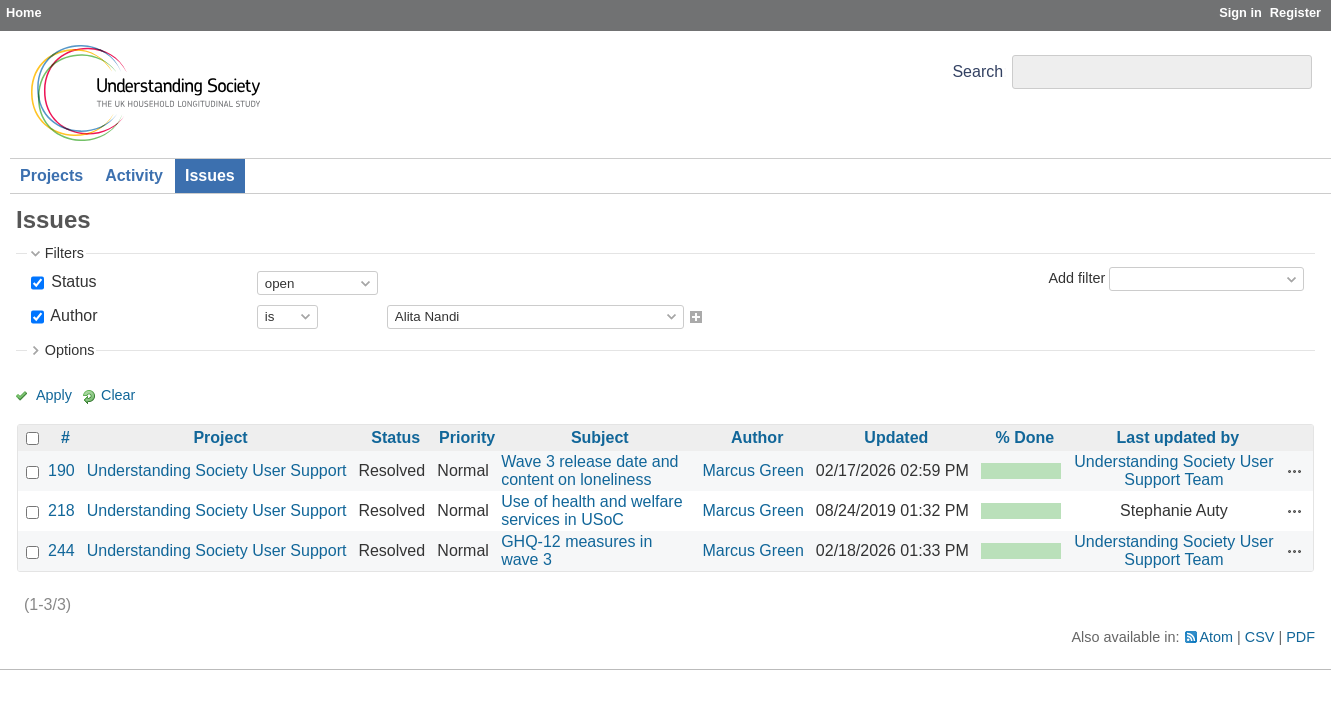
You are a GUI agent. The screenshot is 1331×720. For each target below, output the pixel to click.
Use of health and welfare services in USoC (591, 510)
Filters (64, 253)
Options (70, 350)
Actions (1295, 471)
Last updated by (1178, 437)
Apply (54, 395)
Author (72, 315)
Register (1295, 12)
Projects (51, 175)
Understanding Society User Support (217, 470)
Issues (210, 175)
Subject (600, 437)
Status (72, 281)
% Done (1025, 437)
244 (61, 550)
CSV (1260, 637)
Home (24, 12)
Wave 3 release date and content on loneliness (589, 470)
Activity (134, 175)
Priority (467, 437)
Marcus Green (752, 470)
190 (61, 470)
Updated (896, 437)
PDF (1300, 637)
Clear (118, 395)
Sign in (1240, 12)
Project (220, 437)
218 (61, 510)
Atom (1217, 637)
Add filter (1076, 278)
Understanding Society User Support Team (1173, 470)
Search (977, 71)
